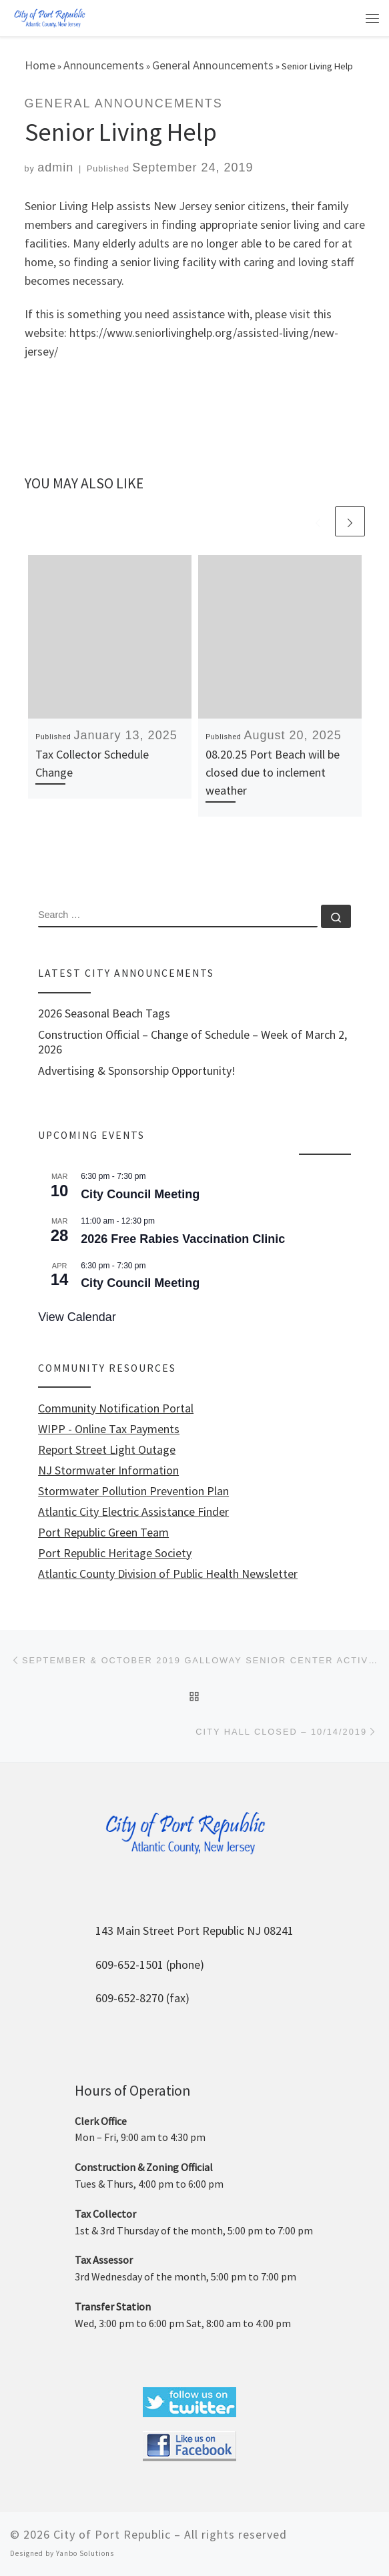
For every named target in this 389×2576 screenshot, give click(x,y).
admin (55, 167)
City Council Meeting (140, 1194)
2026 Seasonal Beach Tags (104, 1013)
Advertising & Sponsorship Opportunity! (137, 1070)
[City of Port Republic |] (49, 17)
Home (40, 65)
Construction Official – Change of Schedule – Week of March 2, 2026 (192, 1042)
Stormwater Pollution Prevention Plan (133, 1491)
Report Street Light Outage (106, 1449)
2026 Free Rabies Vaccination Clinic (183, 1239)
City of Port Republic (112, 2534)
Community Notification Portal (115, 1408)
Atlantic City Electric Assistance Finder (133, 1512)
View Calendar (77, 1317)
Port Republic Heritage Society (114, 1553)
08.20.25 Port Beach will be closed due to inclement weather (273, 772)
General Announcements (213, 65)
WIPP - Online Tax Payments (108, 1429)
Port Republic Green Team (103, 1532)
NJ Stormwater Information (108, 1470)
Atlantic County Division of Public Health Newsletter (168, 1574)
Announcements (103, 65)
